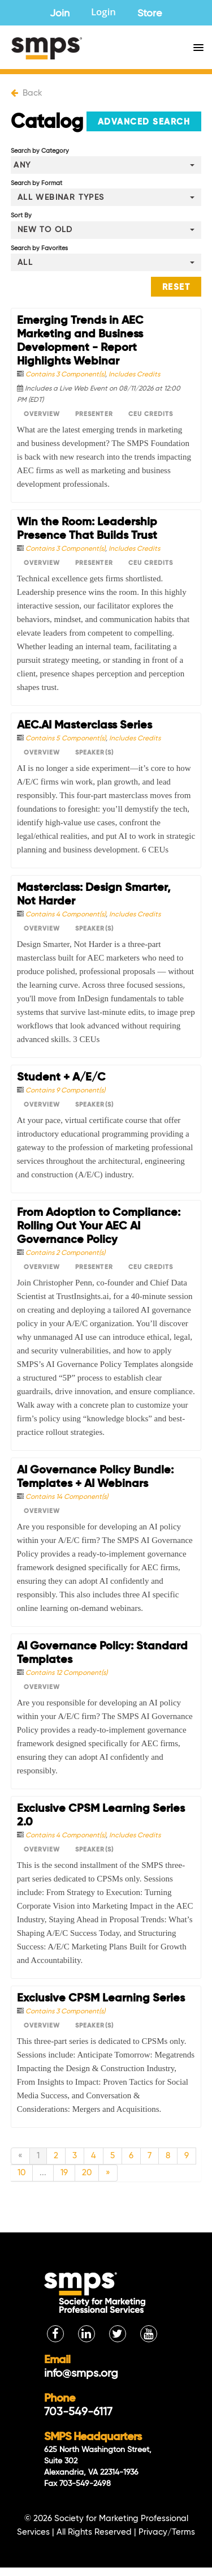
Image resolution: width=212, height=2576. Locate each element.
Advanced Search (144, 122)
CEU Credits (151, 414)
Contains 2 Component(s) (65, 1253)
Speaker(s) (94, 753)
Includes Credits (134, 374)
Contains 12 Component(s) (66, 1673)
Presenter (94, 414)
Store (149, 13)
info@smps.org (81, 2374)
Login (103, 13)
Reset (176, 287)
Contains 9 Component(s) (65, 1090)
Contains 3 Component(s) (65, 374)
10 (21, 2172)
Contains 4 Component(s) (65, 914)
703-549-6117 (78, 2412)
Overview (42, 414)
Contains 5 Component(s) (65, 738)
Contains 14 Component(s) (66, 1497)
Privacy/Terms (167, 2532)
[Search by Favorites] (106, 262)
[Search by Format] (106, 197)
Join (60, 13)
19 (64, 2172)
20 (87, 2172)
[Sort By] (106, 230)
